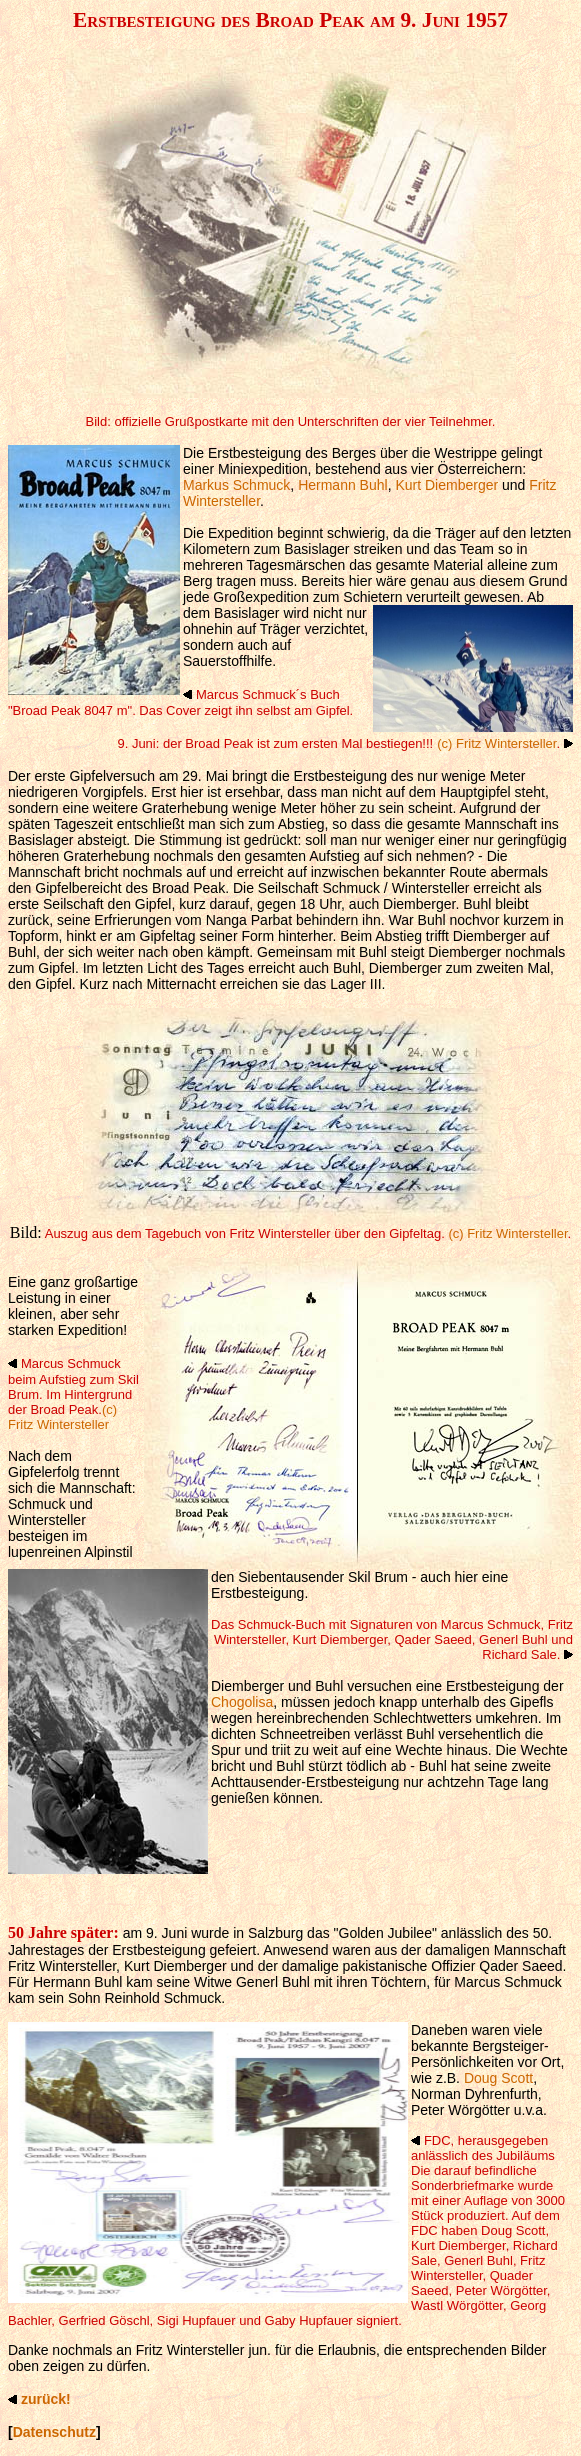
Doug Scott (498, 2078)
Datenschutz (54, 2432)
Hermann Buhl (343, 485)
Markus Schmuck (236, 485)
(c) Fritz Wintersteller (496, 743)
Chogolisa (242, 1702)
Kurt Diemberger (446, 485)
